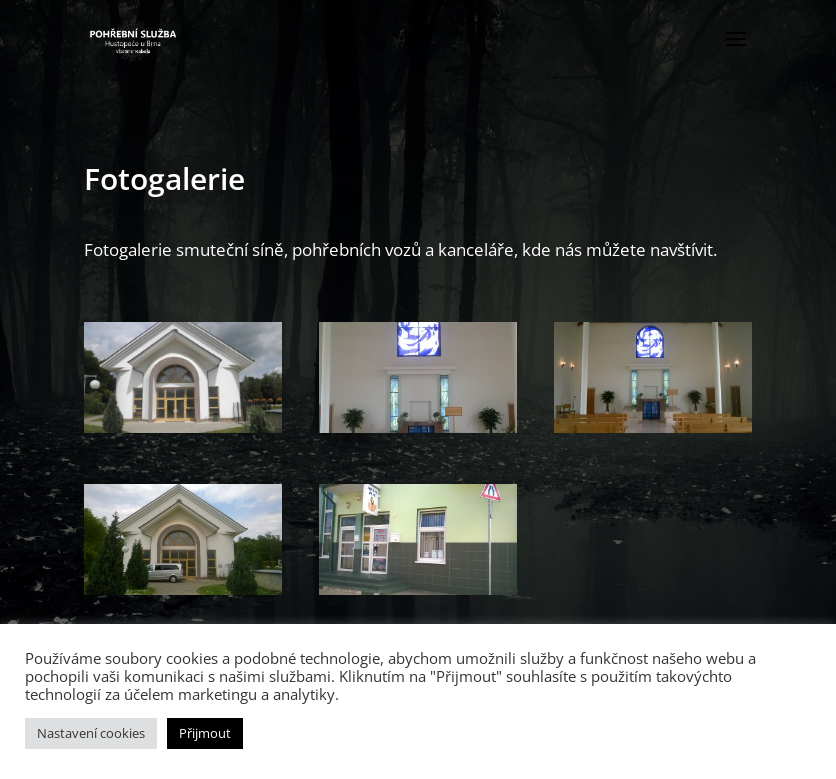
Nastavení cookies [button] (91, 733)
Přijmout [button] (205, 733)
